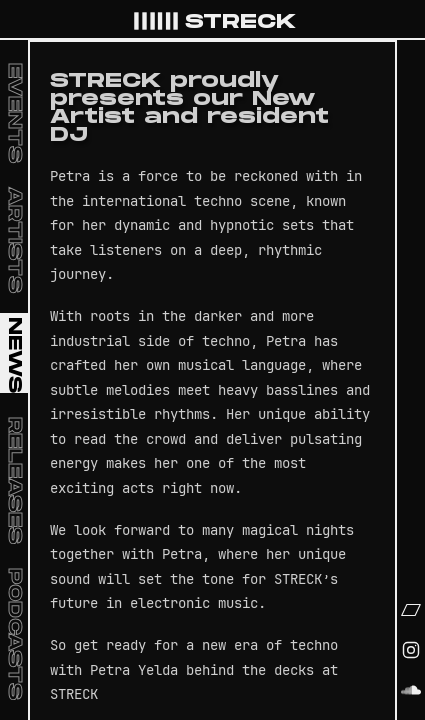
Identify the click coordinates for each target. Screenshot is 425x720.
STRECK (214, 22)
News (14, 355)
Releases (14, 480)
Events (14, 113)
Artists (14, 240)
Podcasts (14, 634)
